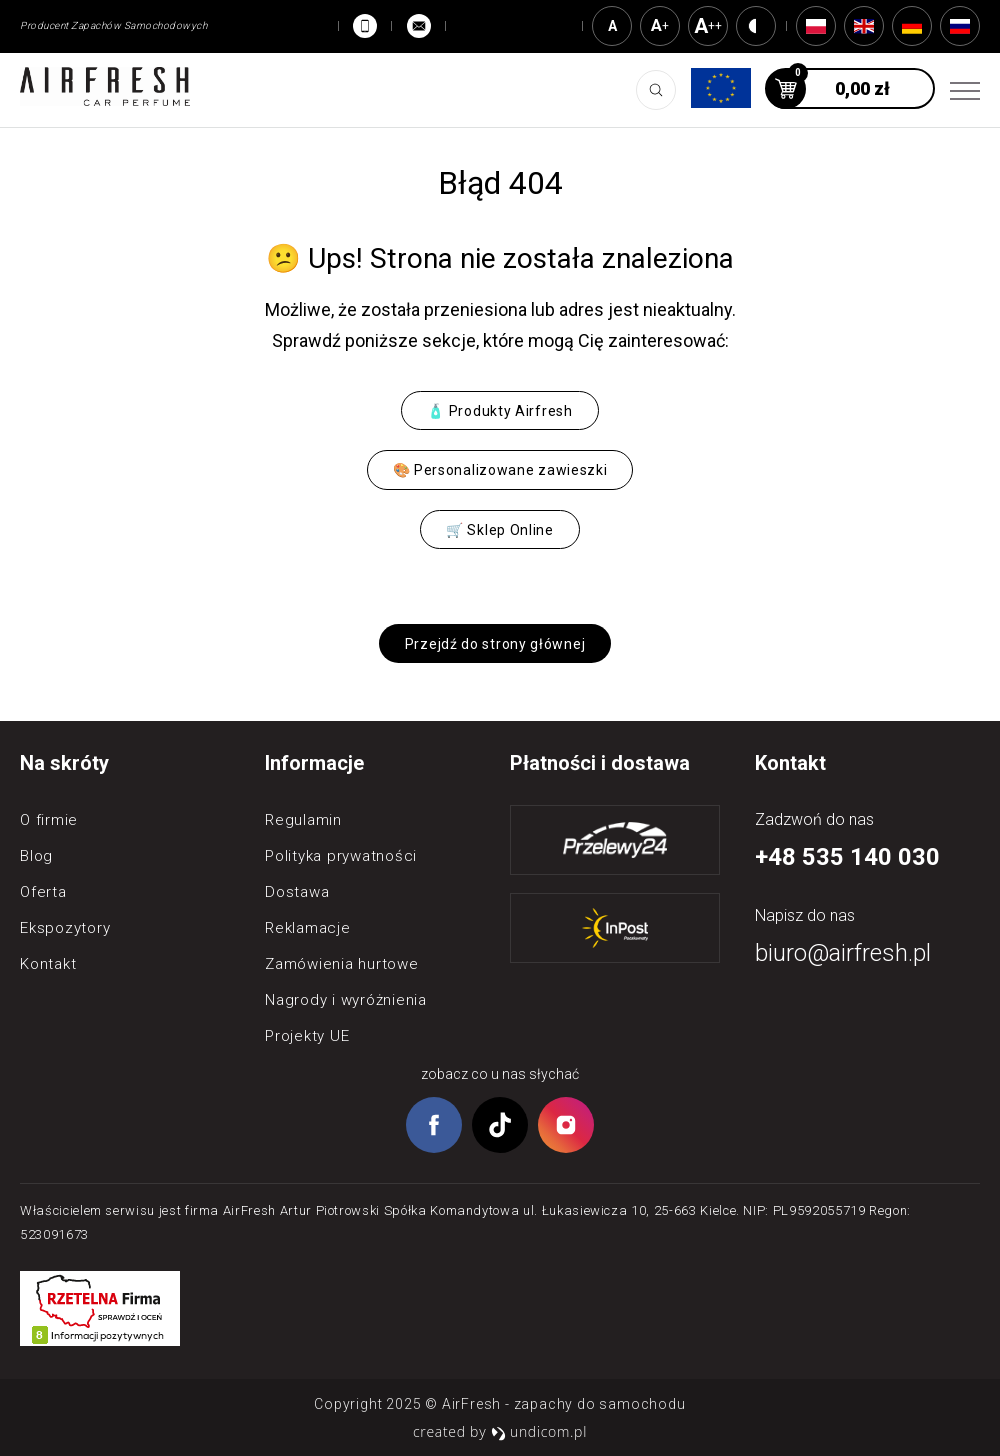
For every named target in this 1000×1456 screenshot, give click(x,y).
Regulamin (303, 820)
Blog (36, 856)
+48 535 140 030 (847, 857)
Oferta (43, 892)
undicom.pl (539, 1431)
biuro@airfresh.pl (843, 953)
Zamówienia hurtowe (342, 964)
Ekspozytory (65, 928)
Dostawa (297, 892)
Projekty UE (307, 1036)
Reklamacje (308, 928)
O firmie (49, 820)
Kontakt (48, 964)
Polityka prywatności (341, 856)
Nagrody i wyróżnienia (346, 1000)
